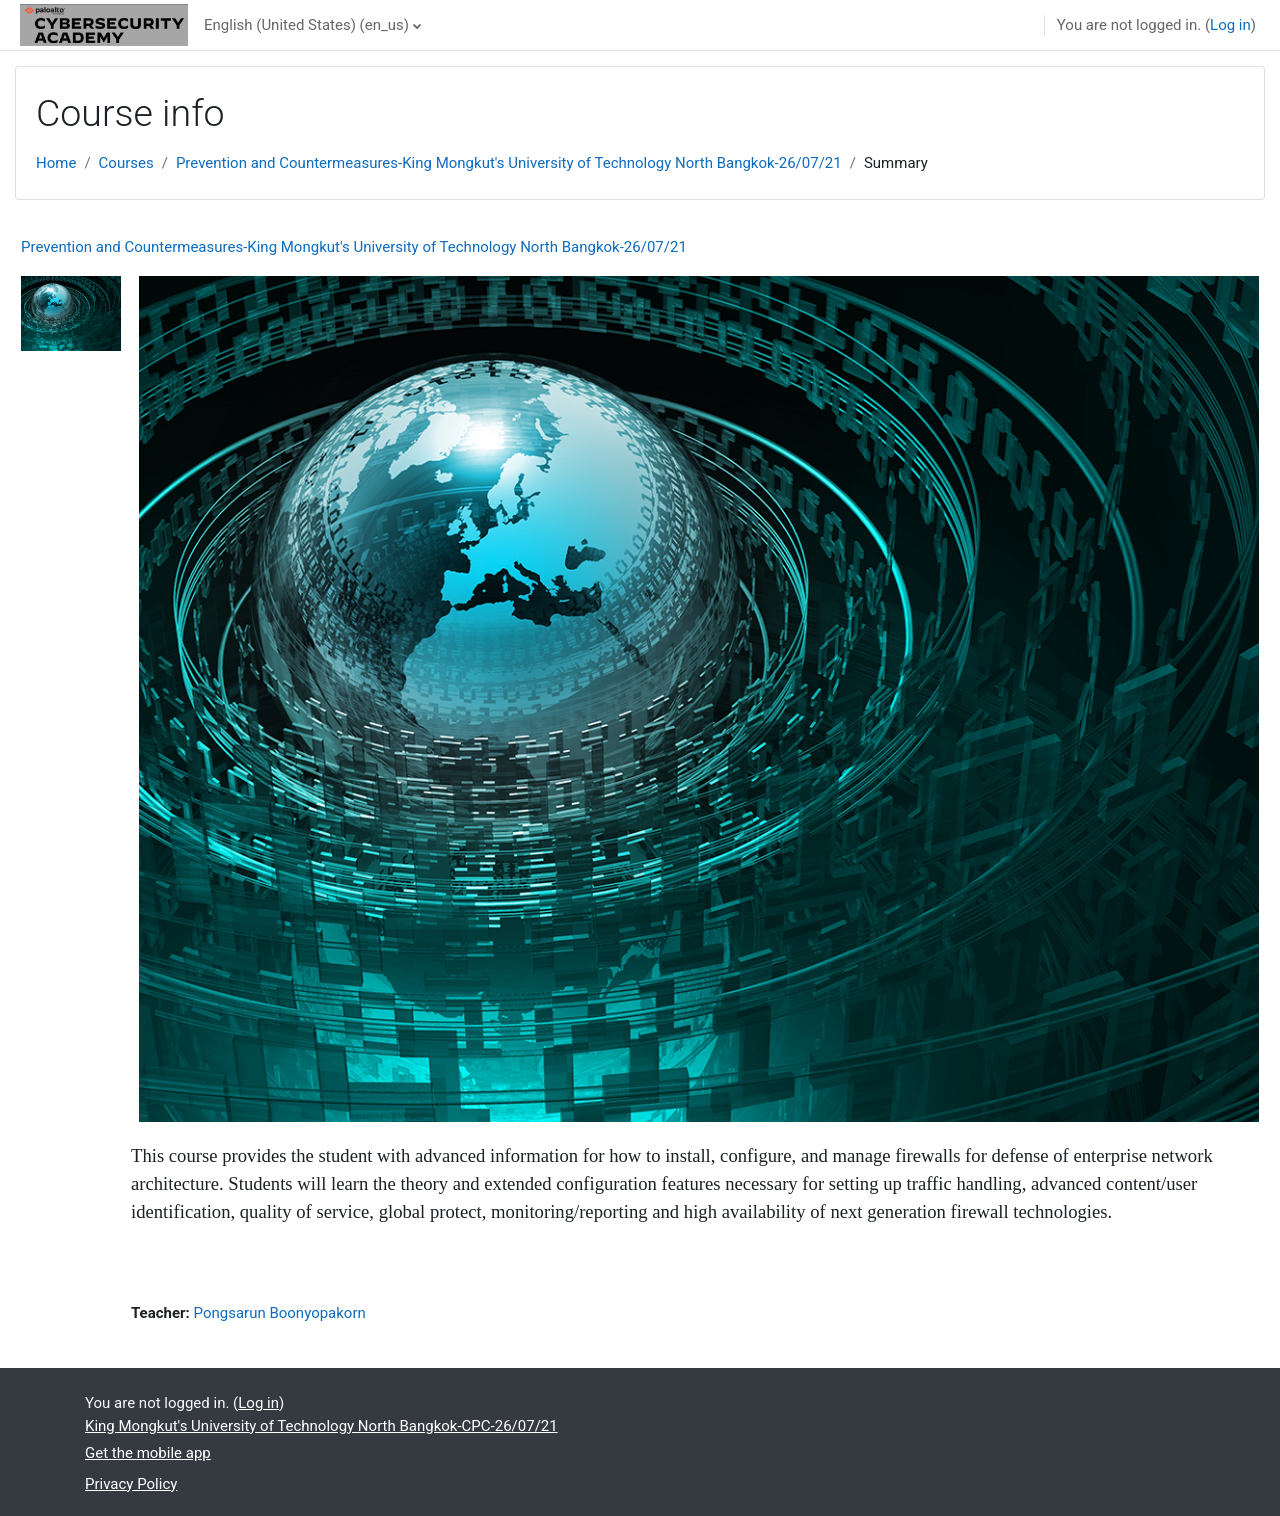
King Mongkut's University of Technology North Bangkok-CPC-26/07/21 (321, 1426)
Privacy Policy (131, 1484)
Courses (126, 163)
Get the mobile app (148, 1453)
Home (56, 163)
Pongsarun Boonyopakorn (280, 1313)
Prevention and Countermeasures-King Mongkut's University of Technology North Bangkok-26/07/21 (509, 163)
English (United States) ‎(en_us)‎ (306, 25)
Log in (1230, 25)
